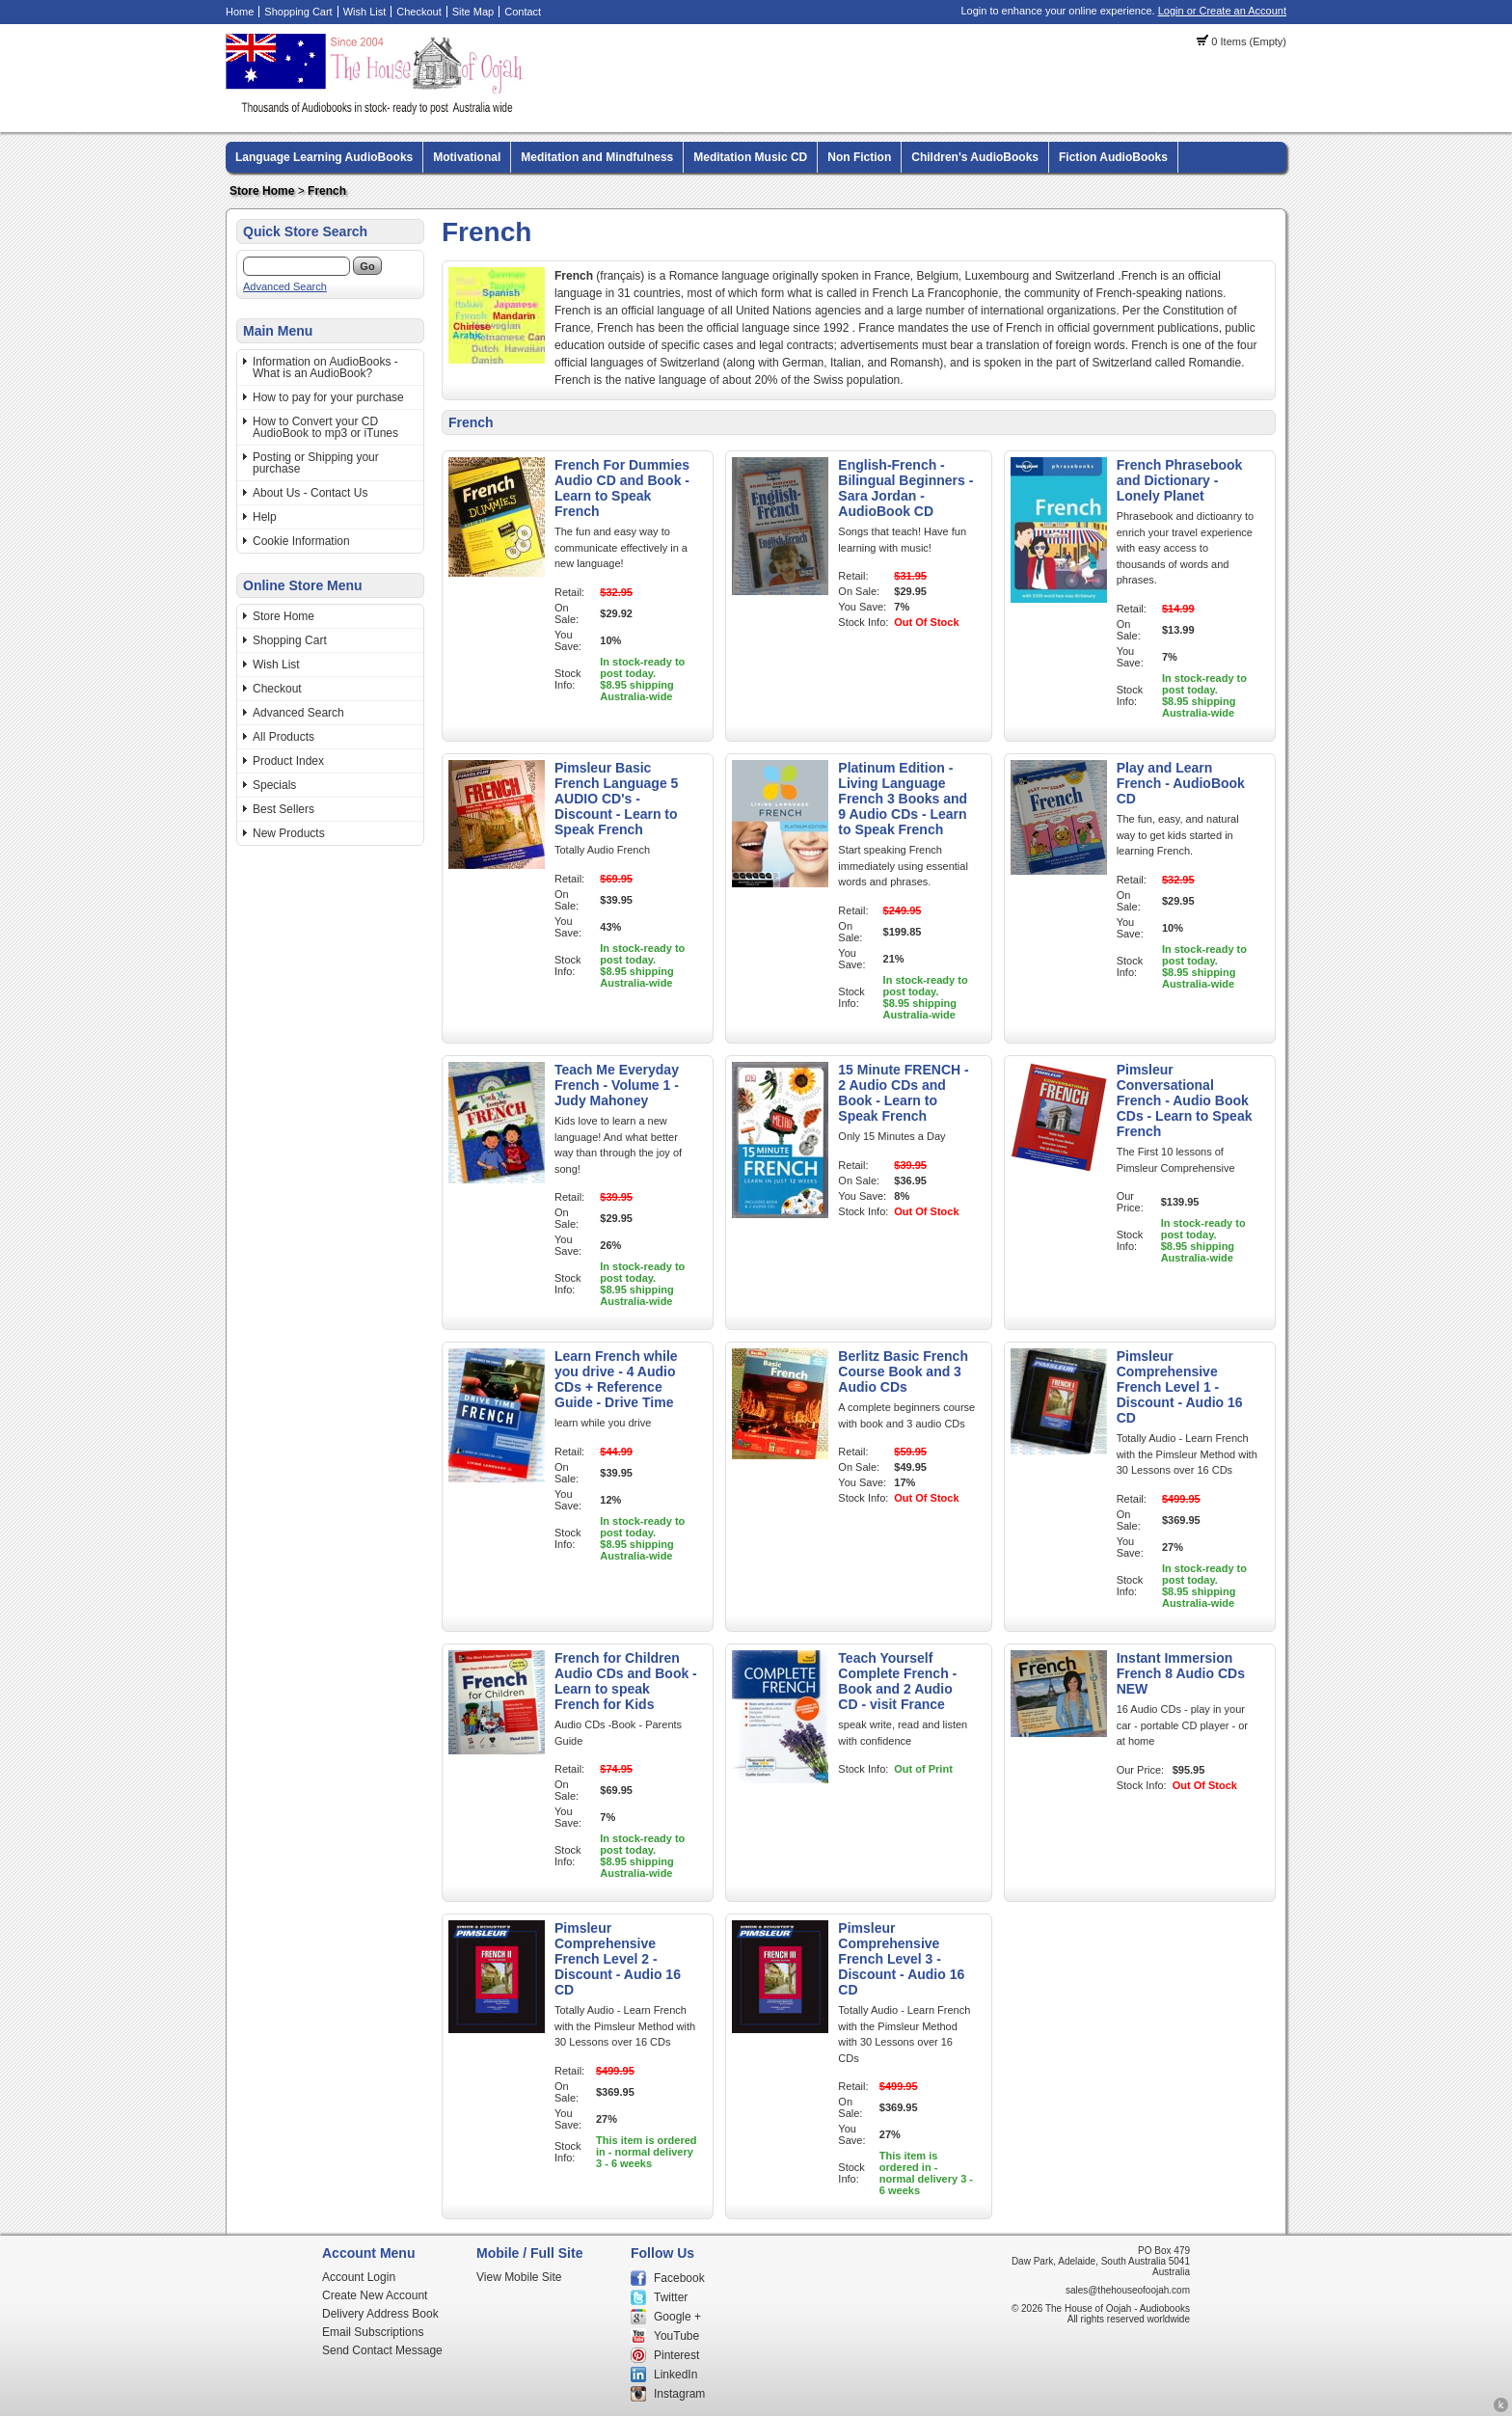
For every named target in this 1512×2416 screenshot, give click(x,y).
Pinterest (676, 2355)
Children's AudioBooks (975, 157)
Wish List (365, 11)
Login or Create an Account (1222, 10)
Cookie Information (301, 541)
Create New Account (374, 2295)
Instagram (679, 2394)
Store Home (262, 191)
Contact (522, 11)
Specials (274, 785)
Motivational (466, 157)
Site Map (473, 11)
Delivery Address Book (380, 2314)
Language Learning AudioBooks (324, 157)
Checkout (418, 11)
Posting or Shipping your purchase (316, 462)
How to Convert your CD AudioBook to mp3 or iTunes (325, 427)
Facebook (679, 2278)
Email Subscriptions (372, 2332)
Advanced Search (285, 286)
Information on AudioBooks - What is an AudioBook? (325, 367)
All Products (283, 737)
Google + (677, 2316)
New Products (289, 833)
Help (265, 517)
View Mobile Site (519, 2277)
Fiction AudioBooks (1113, 157)
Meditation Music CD (750, 157)
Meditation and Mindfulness (597, 157)
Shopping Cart (298, 11)
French (327, 191)
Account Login (358, 2277)
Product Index (288, 761)
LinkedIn (675, 2374)
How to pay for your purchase (328, 397)
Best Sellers (283, 809)
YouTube (676, 2336)
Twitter (671, 2297)
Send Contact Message (382, 2350)
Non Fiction (859, 157)
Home (240, 11)
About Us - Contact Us (310, 493)
